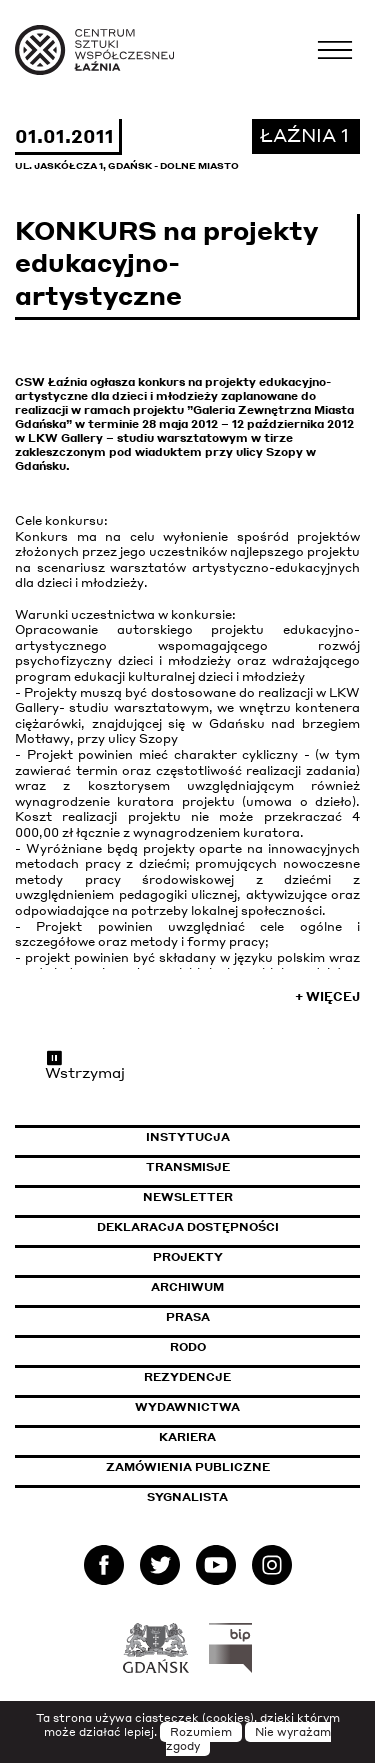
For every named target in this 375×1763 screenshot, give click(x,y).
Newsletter (188, 1197)
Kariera (187, 1437)
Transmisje (253, 1167)
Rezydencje (187, 1377)
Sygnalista (187, 1497)
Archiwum (187, 1287)
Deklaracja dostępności (188, 1227)
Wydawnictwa (187, 1407)
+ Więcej (327, 996)
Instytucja (188, 1137)
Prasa (188, 1317)
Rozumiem (201, 1732)
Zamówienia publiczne (233, 1467)
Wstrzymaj (85, 1065)
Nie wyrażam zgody (249, 1739)
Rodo (188, 1347)
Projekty (188, 1257)
